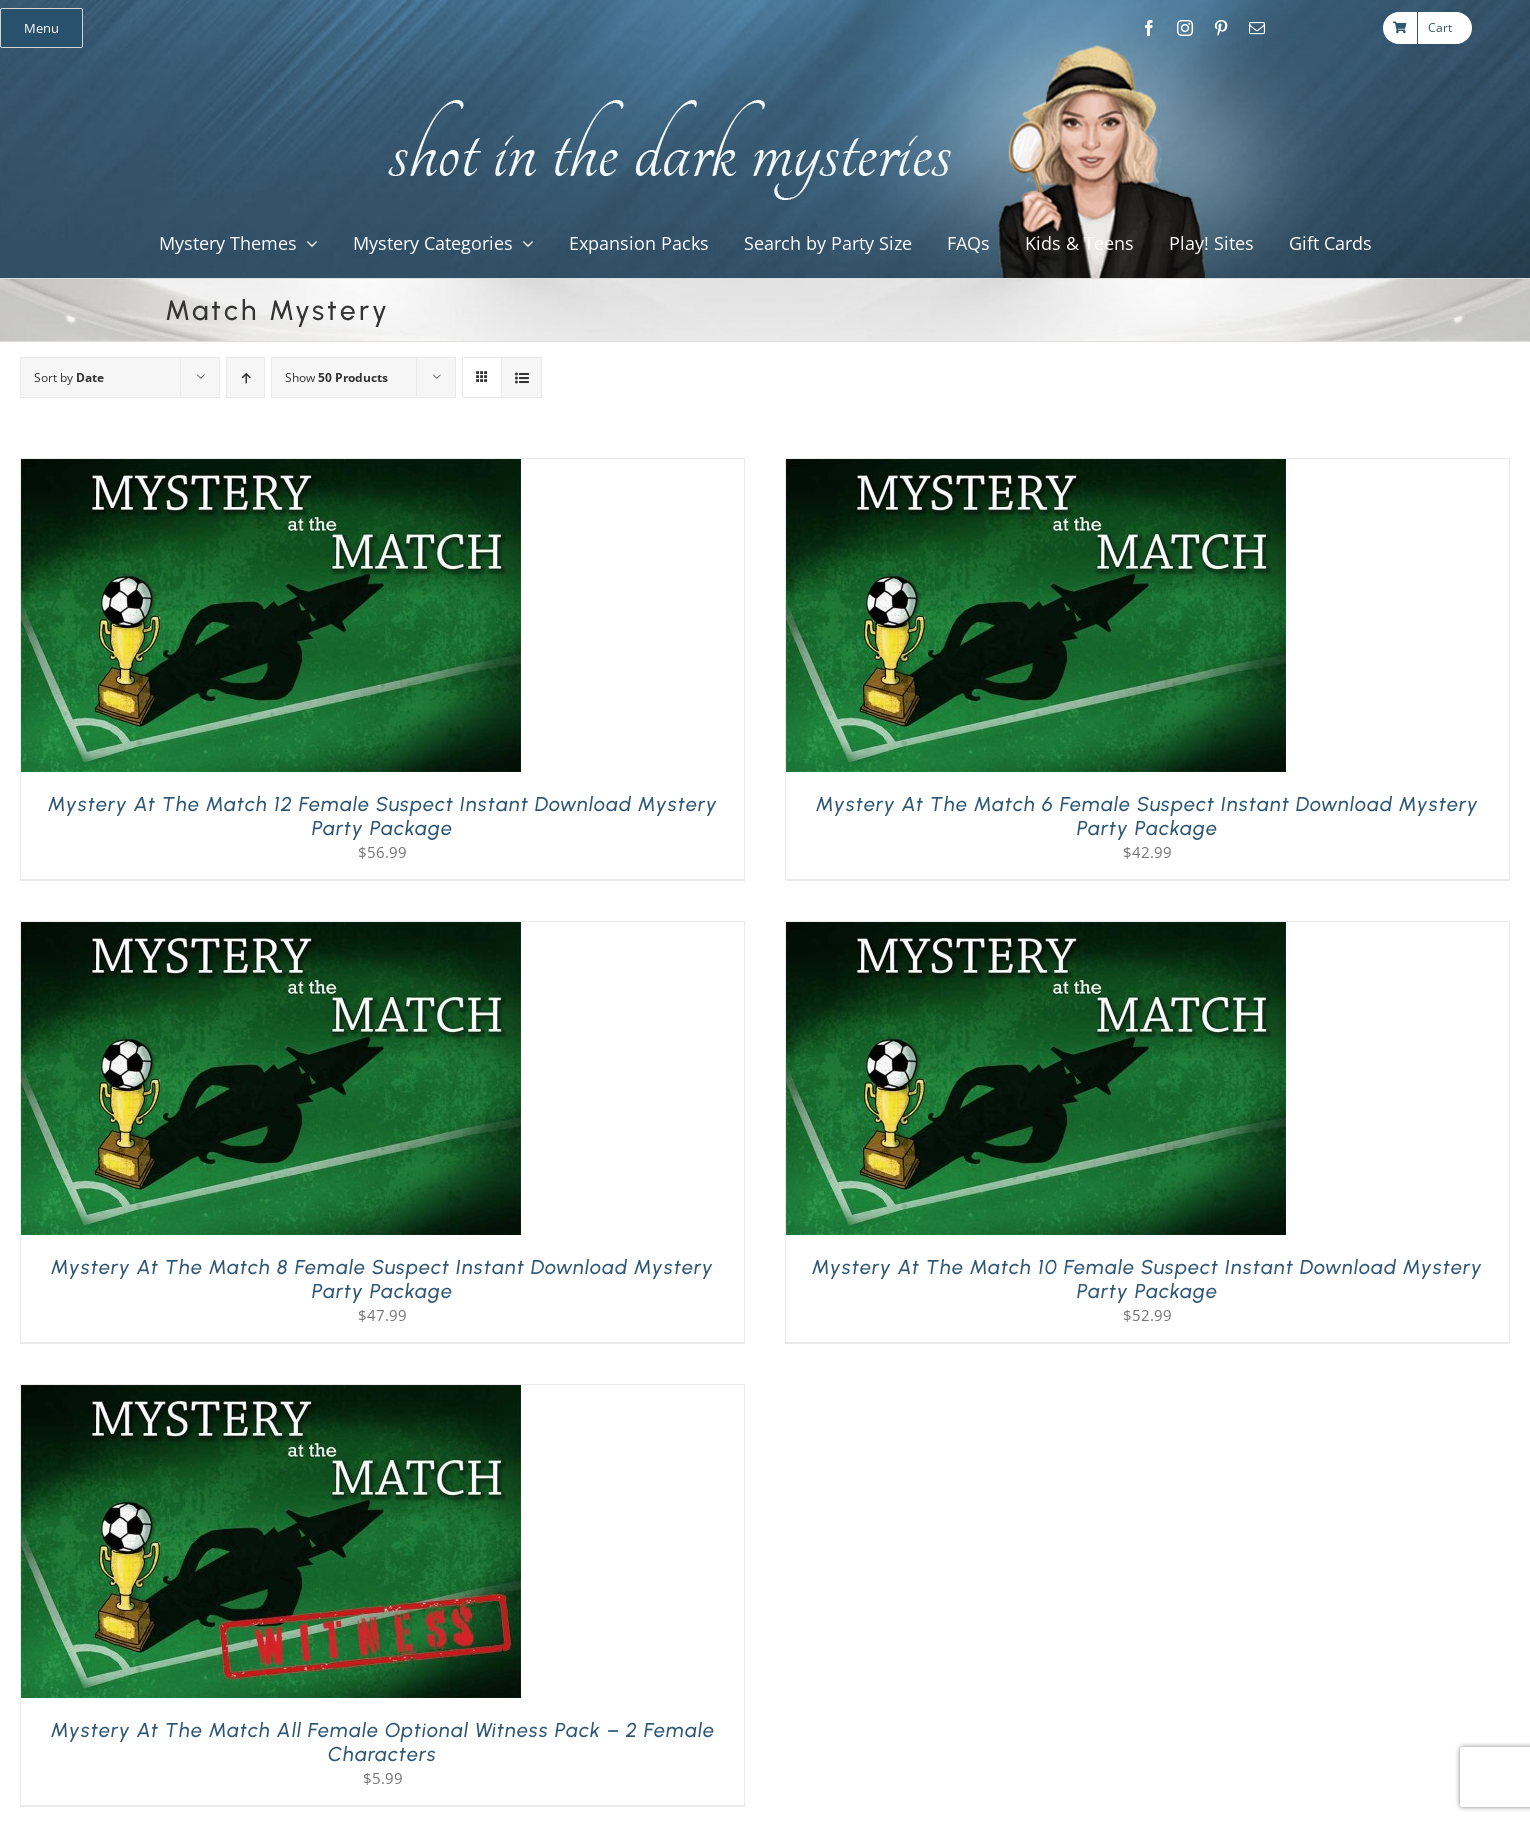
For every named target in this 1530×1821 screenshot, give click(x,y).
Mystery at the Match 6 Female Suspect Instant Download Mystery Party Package (1147, 816)
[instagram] (1185, 28)
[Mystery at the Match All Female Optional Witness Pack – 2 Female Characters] (271, 1397)
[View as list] (521, 377)
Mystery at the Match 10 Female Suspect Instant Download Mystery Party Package (1147, 1279)
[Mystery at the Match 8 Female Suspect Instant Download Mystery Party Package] (271, 934)
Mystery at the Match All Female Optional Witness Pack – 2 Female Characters (383, 1742)
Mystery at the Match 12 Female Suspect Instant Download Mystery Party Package (383, 816)
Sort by (69, 377)
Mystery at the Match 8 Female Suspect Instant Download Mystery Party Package (382, 1279)
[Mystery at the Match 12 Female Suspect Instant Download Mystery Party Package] (271, 471)
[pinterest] (1221, 28)
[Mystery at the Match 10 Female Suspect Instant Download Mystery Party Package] (1036, 934)
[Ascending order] (245, 377)
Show (336, 377)
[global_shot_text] (663, 96)
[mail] (1257, 28)
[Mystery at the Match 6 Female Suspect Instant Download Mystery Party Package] (1036, 471)
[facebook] (1149, 28)
